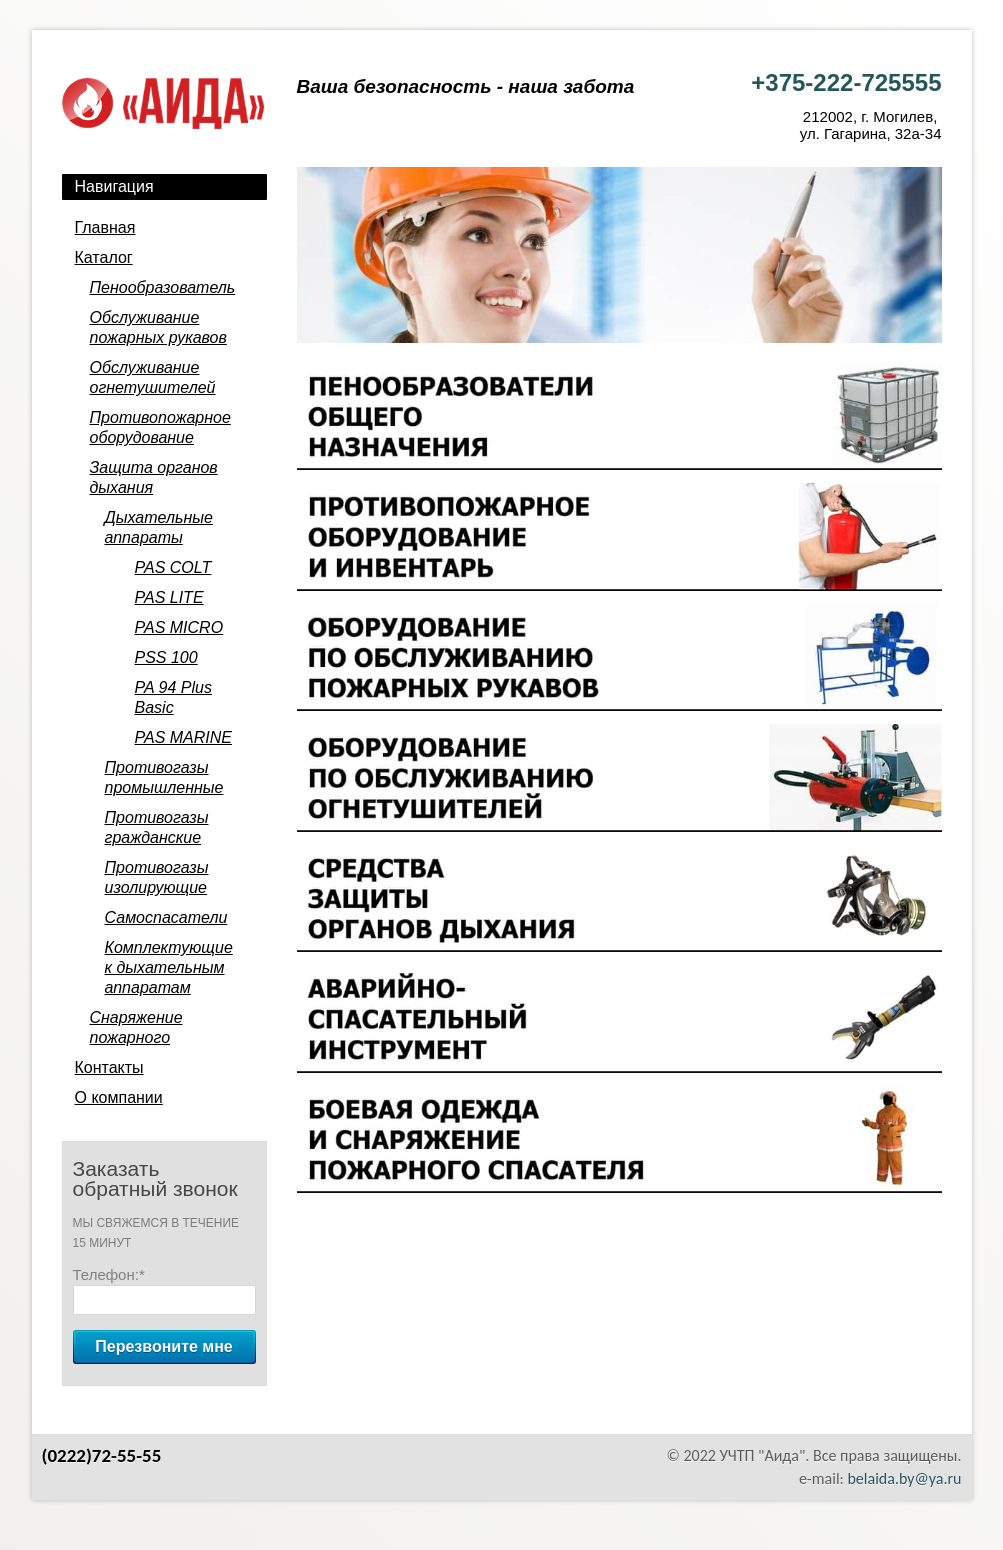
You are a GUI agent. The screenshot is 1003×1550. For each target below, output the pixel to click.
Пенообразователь (163, 287)
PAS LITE (169, 597)
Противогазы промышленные (164, 777)
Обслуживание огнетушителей (153, 377)
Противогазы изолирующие (157, 877)
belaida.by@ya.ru (904, 1478)
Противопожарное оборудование (160, 427)
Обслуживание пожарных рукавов (158, 327)
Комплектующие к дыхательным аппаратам (169, 967)
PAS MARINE (184, 737)
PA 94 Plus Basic (173, 697)
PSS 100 (166, 657)
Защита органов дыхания (154, 477)
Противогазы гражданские (157, 827)
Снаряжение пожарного (136, 1027)
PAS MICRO (179, 627)
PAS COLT (173, 567)
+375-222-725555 (846, 82)
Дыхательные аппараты (159, 527)
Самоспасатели (166, 917)
